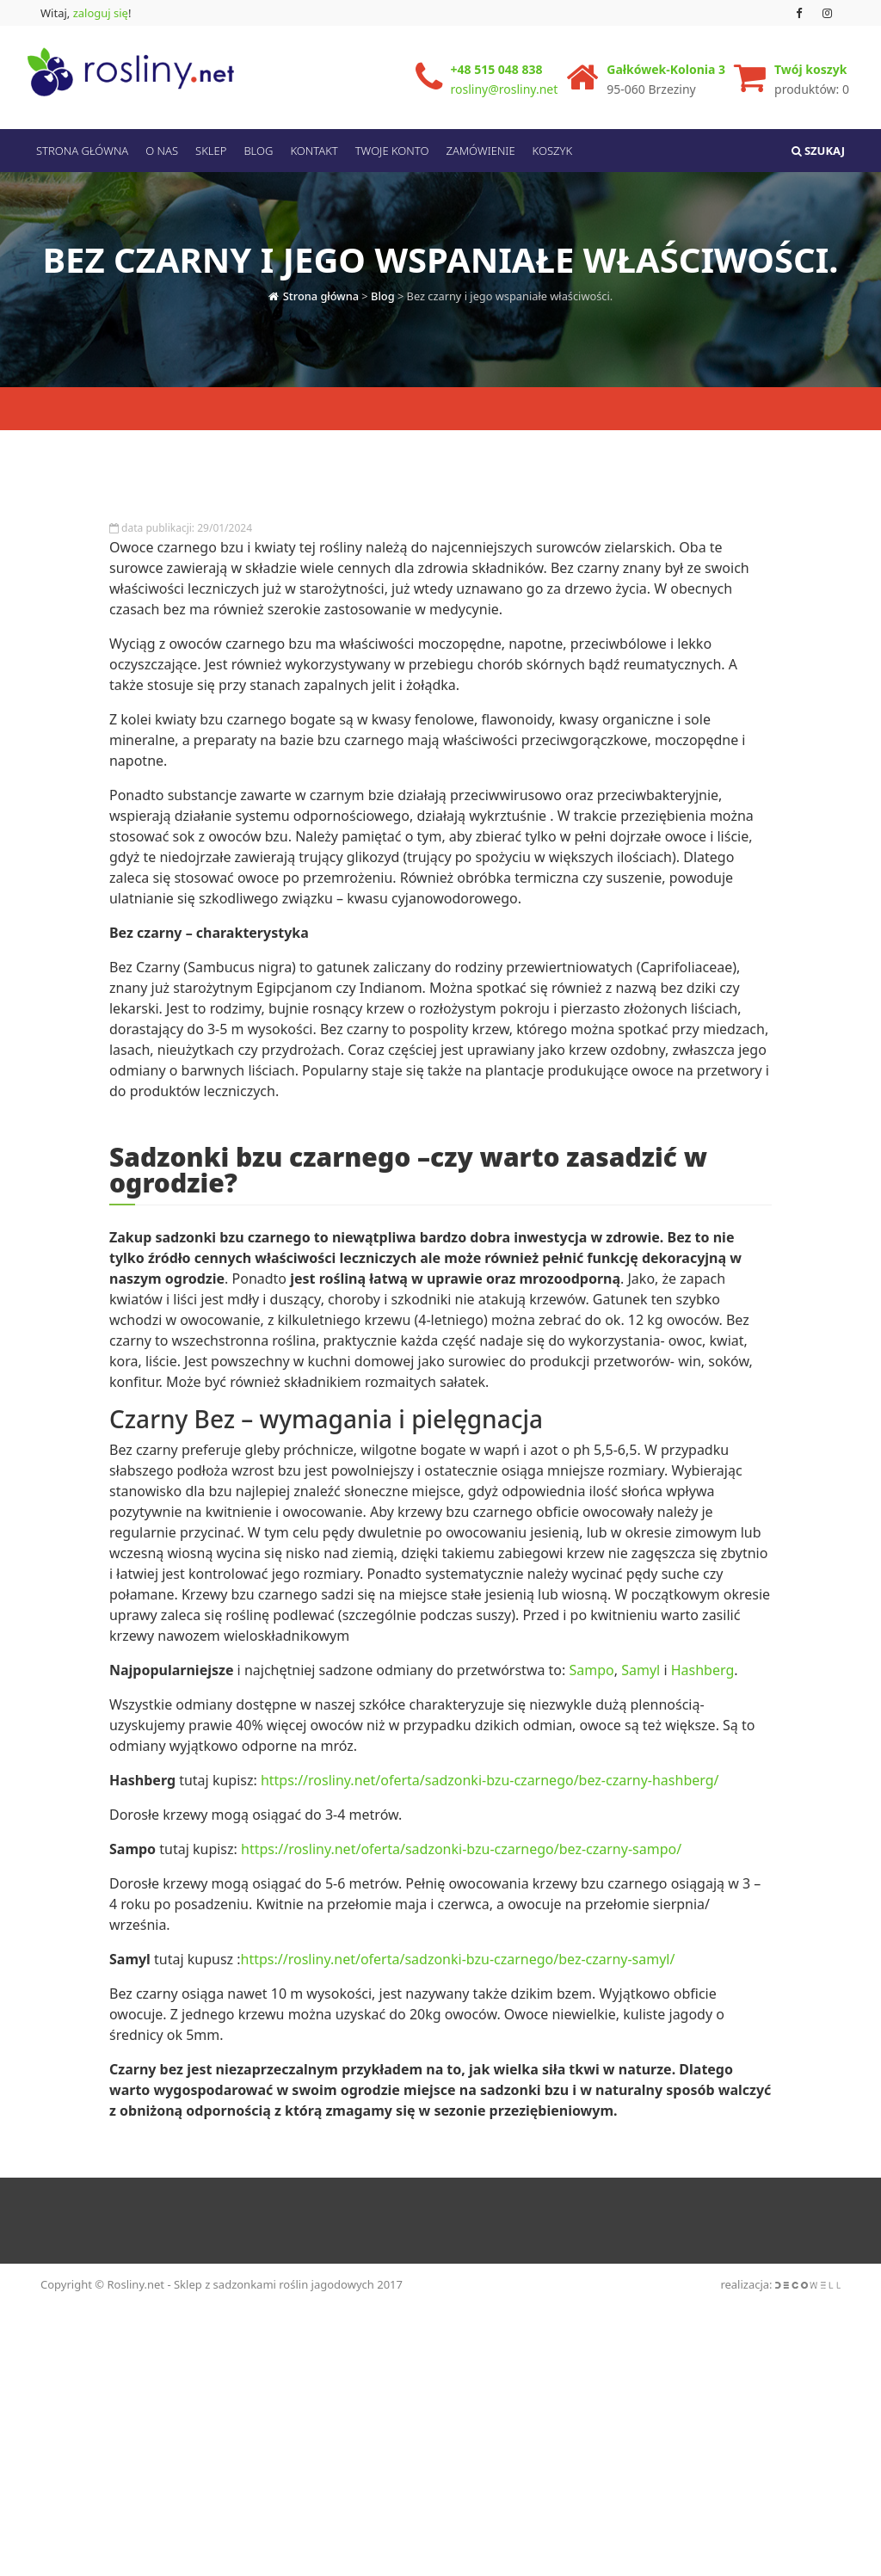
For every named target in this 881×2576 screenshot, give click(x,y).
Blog (258, 150)
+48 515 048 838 (497, 69)
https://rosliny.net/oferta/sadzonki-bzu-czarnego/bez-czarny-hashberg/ (490, 1819)
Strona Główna (82, 150)
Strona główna (321, 291)
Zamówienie (480, 150)
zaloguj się (100, 13)
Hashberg (703, 1709)
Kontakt (313, 150)
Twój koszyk (810, 69)
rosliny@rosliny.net (504, 89)
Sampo (592, 1709)
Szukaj (818, 150)
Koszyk (553, 150)
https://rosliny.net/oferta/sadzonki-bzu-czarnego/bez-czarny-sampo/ (461, 1888)
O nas (161, 150)
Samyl (640, 1709)
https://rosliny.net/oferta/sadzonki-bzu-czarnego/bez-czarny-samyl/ (458, 1998)
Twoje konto (392, 150)
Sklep (210, 150)
